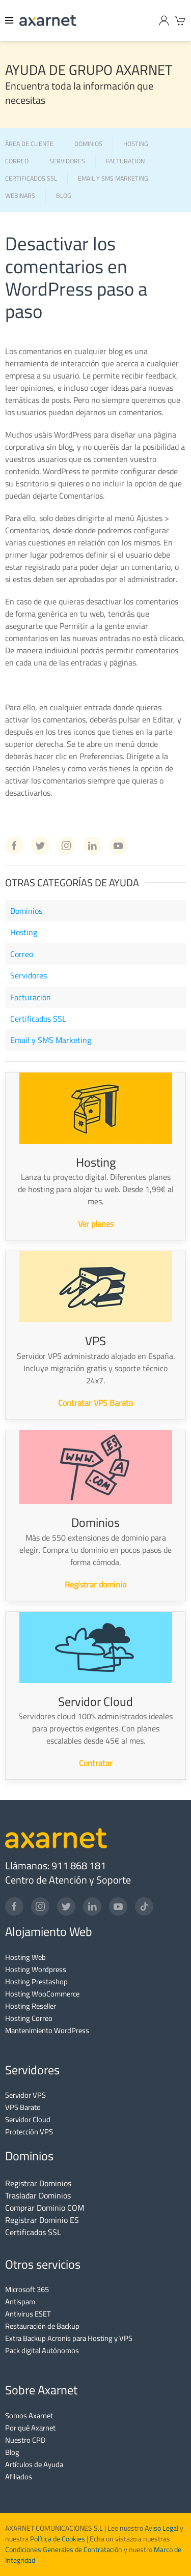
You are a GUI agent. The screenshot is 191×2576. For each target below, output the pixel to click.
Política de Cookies (57, 2538)
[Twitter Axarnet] (40, 845)
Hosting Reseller (30, 2006)
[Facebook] (14, 1906)
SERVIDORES (67, 161)
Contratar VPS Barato (95, 1402)
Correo (21, 954)
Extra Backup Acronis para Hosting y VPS (68, 2338)
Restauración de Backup (42, 2326)
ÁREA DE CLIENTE (29, 144)
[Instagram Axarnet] (66, 845)
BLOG (63, 196)
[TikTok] (144, 1906)
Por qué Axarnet (30, 2428)
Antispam (20, 2301)
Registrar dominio (95, 1584)
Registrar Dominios (38, 2183)
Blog (12, 2452)
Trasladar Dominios (38, 2195)
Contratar (96, 1763)
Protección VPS (29, 2131)
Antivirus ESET (28, 2314)
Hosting (23, 932)
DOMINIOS (88, 144)
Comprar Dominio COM (44, 2207)
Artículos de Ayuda (34, 2464)
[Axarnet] (47, 20)
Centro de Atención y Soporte (68, 1879)
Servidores (28, 975)
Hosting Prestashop (36, 1981)
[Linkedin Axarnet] (92, 845)
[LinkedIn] (92, 1906)
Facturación (30, 997)
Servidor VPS (25, 2095)
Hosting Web (25, 1957)
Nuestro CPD (25, 2440)
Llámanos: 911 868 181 (55, 1865)
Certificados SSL (38, 1018)
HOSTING (135, 144)
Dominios (26, 910)
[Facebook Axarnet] (14, 845)
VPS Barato (23, 2107)
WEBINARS (20, 196)
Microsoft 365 (27, 2289)
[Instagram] (40, 1906)
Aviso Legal (160, 2528)
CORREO (17, 161)
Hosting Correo (28, 2018)
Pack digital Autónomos (42, 2350)
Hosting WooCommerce (42, 1994)
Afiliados (18, 2476)
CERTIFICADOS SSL (31, 179)
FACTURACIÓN (125, 161)
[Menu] (9, 20)
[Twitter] (66, 1906)
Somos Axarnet (29, 2415)
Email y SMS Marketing (50, 1040)
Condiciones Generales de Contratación (63, 2549)
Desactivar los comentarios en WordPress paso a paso (76, 277)
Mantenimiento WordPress (47, 2030)
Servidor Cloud (27, 2119)
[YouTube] (118, 1906)
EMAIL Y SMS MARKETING (113, 179)
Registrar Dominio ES (42, 2219)
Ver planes (96, 1223)
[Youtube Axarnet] (118, 845)
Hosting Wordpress (35, 1969)
